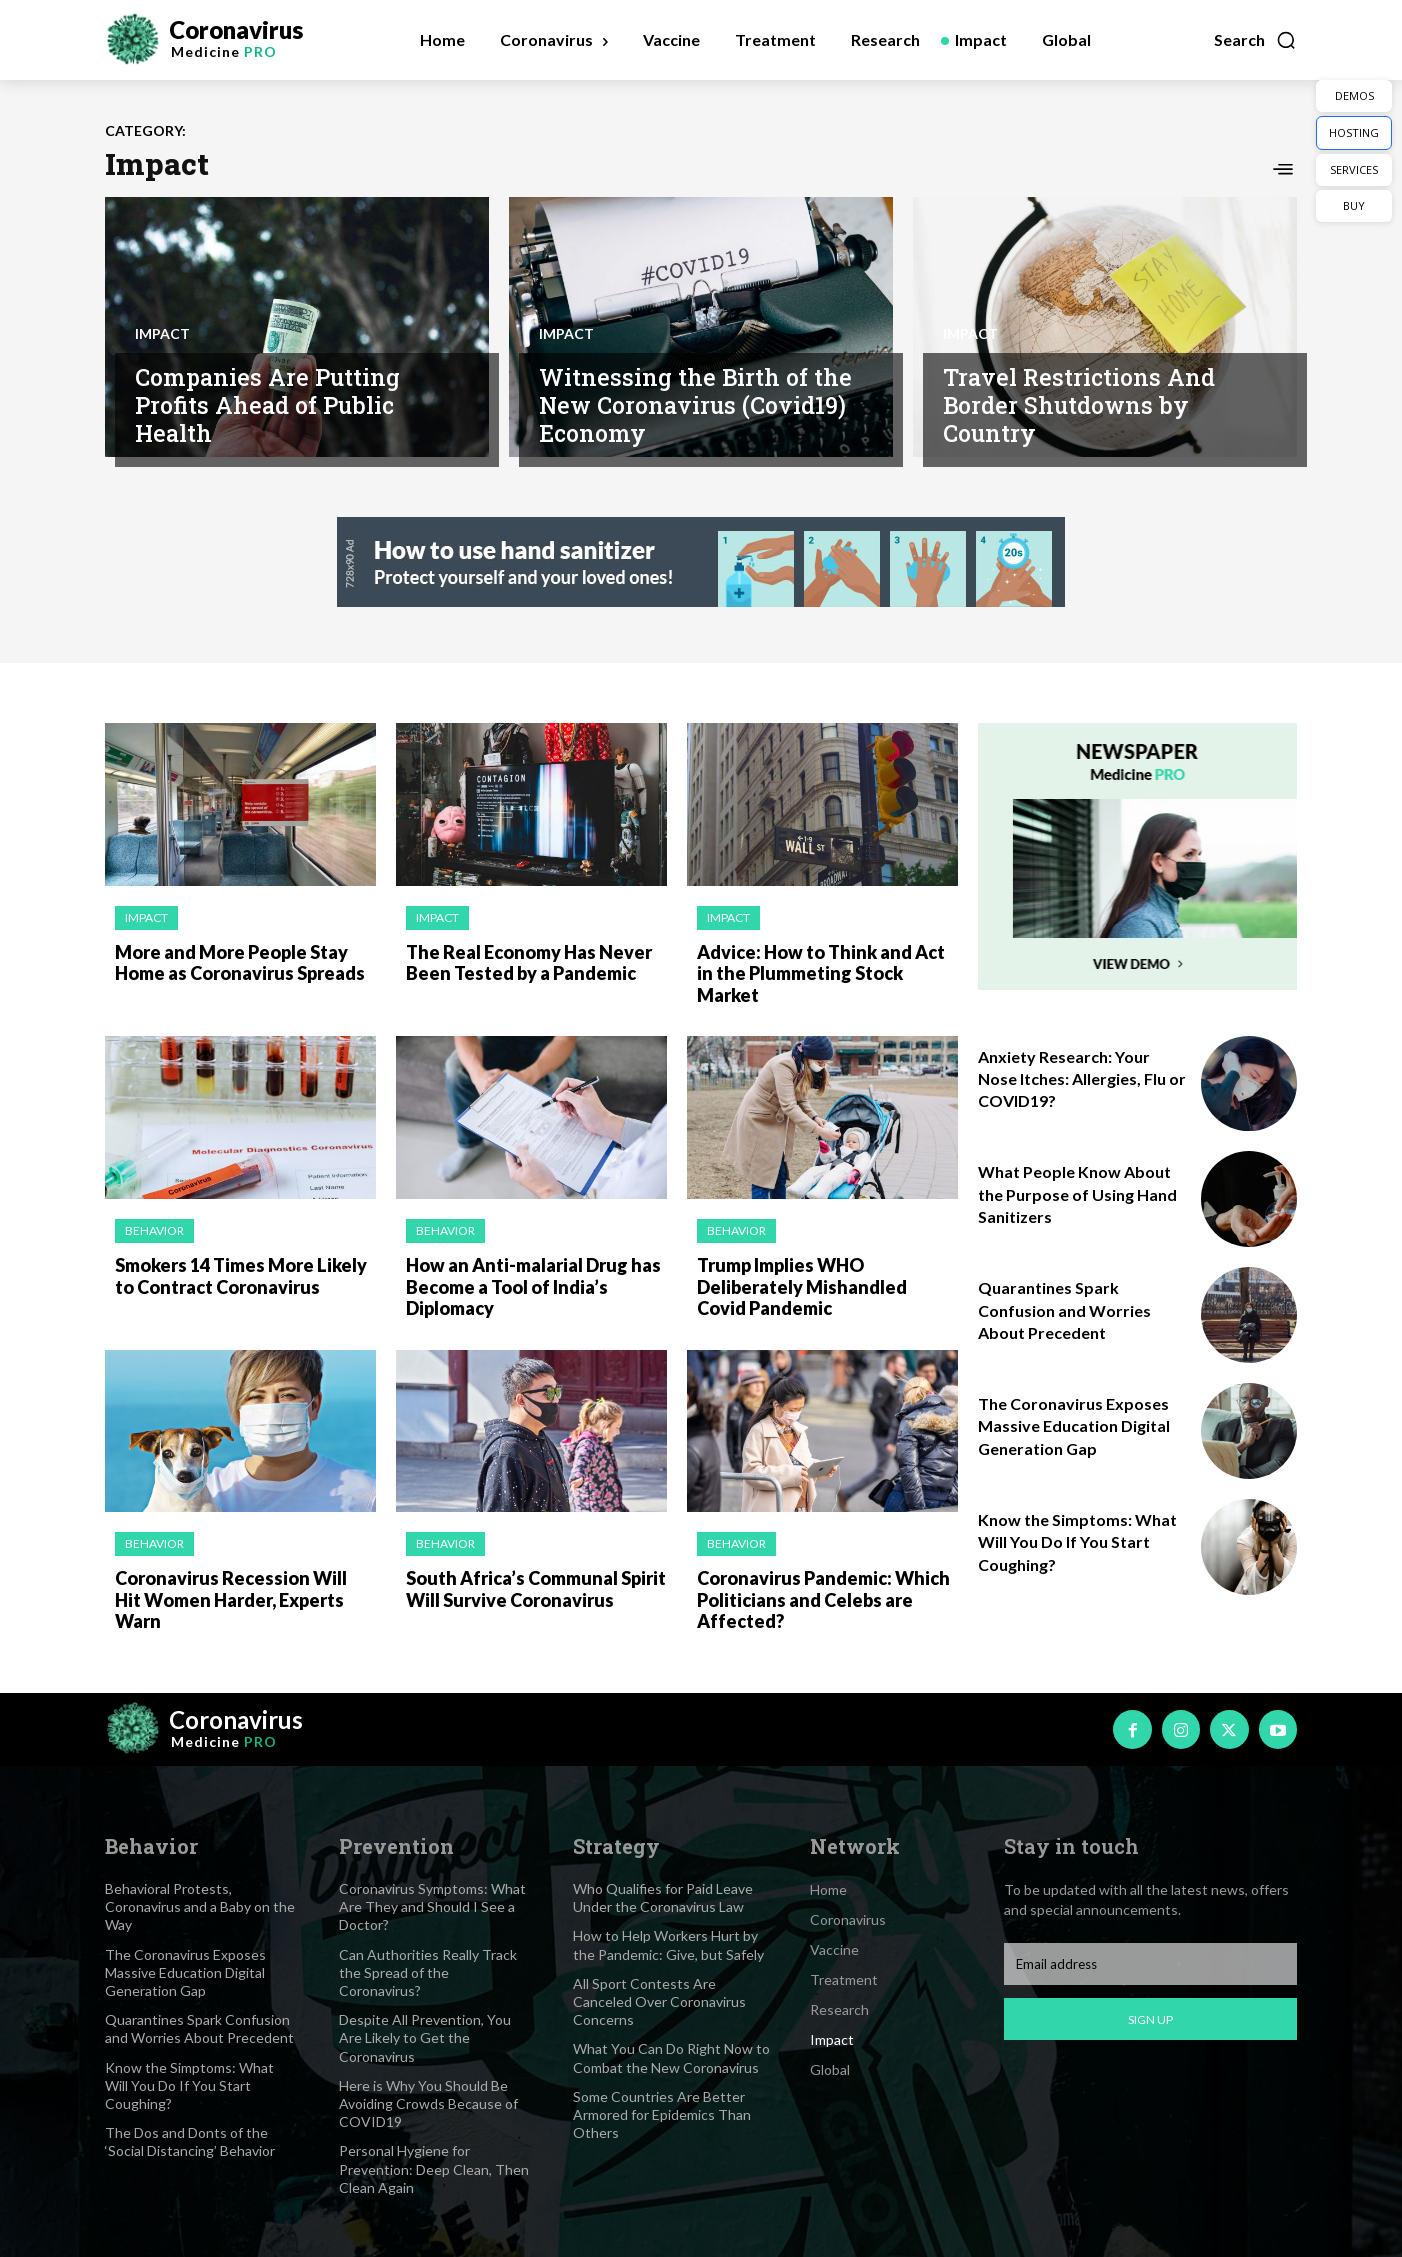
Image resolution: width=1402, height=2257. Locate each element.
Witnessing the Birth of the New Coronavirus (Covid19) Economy (695, 404)
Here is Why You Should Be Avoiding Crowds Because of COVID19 (428, 2103)
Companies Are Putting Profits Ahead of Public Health (267, 404)
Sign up (1150, 2019)
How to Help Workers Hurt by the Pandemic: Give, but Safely (668, 1944)
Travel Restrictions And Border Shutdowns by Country (1079, 404)
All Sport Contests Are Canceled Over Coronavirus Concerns (659, 2001)
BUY (1354, 205)
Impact (162, 334)
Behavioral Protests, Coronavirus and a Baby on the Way (200, 1906)
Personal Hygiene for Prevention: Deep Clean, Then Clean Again (434, 2168)
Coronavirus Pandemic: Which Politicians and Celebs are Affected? (823, 1599)
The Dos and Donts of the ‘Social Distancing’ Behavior (190, 2141)
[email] (1150, 1964)
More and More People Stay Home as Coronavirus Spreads (240, 963)
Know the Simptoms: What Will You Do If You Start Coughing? (1077, 1542)
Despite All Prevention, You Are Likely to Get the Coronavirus (425, 2037)
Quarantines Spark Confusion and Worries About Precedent (1064, 1310)
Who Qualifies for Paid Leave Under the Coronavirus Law (663, 1897)
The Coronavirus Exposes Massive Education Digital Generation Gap (1074, 1426)
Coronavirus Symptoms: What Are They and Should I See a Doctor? (432, 1906)
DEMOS (1354, 95)
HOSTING (1354, 132)
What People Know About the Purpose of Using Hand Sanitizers (1077, 1194)
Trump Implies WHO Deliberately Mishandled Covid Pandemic (802, 1286)
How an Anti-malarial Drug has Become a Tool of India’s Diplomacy (533, 1286)
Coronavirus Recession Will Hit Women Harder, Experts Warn (231, 1599)
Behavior (154, 1230)
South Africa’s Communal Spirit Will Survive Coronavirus (536, 1589)
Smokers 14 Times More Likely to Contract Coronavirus (241, 1276)
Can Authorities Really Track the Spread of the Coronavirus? (428, 1972)
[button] (1255, 40)
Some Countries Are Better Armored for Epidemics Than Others (662, 2114)
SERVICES (1354, 169)
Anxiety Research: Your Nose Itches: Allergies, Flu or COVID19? (1082, 1079)
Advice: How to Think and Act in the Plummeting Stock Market (821, 973)
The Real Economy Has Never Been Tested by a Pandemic (529, 963)
